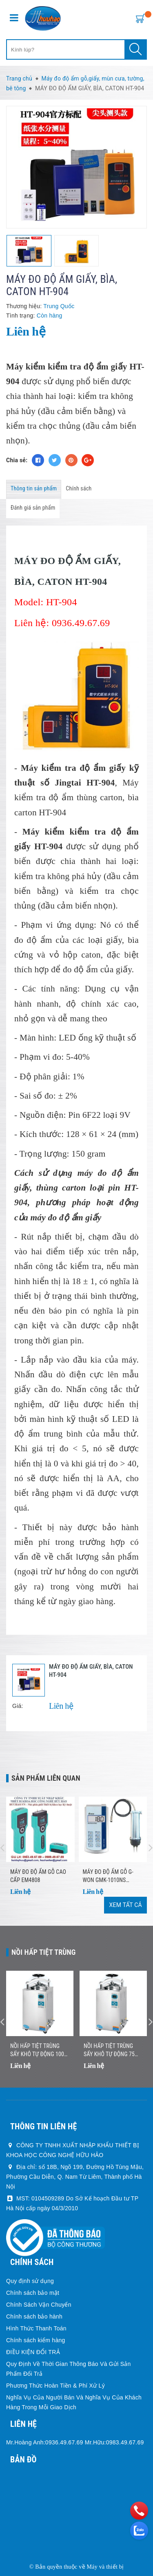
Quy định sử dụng (30, 2281)
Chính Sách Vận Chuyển (38, 2304)
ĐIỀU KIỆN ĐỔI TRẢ (33, 2352)
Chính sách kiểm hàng (35, 2340)
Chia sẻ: (16, 460)
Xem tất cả (125, 1905)
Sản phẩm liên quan (45, 1778)
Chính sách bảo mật (32, 2293)
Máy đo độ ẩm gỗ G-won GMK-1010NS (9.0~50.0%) (108, 1876)
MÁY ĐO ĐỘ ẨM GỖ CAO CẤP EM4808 (38, 1876)
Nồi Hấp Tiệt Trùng (43, 1952)
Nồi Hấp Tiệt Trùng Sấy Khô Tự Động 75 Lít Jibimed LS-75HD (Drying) (109, 2050)
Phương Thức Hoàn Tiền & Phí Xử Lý (55, 2385)
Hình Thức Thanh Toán (36, 2328)
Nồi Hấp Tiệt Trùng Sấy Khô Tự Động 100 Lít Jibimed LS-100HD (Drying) (37, 2050)
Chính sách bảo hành (34, 2316)
